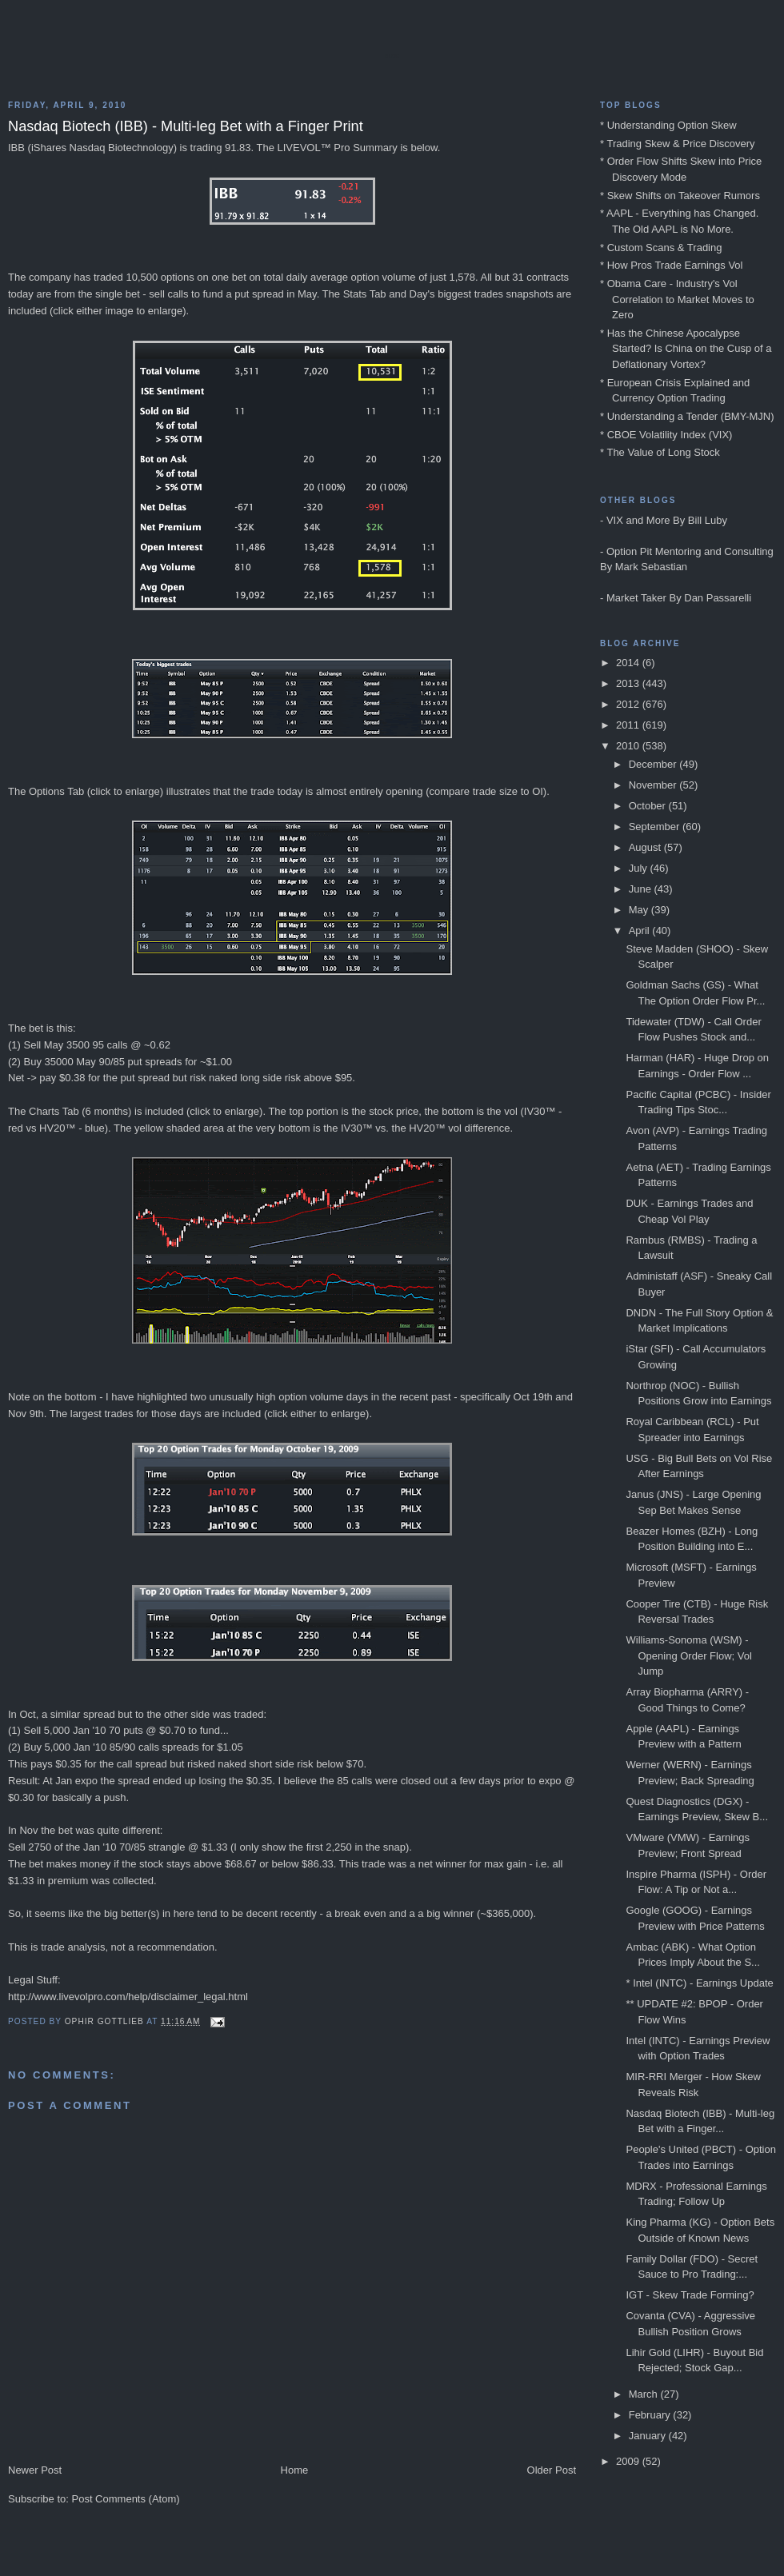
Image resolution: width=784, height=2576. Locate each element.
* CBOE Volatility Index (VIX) (666, 435)
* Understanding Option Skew (668, 125)
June (641, 889)
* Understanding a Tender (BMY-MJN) (687, 416)
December (654, 764)
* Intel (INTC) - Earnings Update (699, 1983)
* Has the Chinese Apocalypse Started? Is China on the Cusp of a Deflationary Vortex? (685, 348)
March (645, 2394)
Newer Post (35, 2470)
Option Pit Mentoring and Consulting (690, 551)
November (654, 785)
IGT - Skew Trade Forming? (690, 2295)
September (655, 827)
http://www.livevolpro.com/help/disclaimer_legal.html (128, 1997)
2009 (629, 2461)
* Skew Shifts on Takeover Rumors (680, 196)
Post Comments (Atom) (126, 2499)
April (641, 931)
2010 (629, 746)
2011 (629, 725)
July (639, 868)
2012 (629, 704)
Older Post (551, 2470)
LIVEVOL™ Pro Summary (338, 148)
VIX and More (638, 520)
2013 (629, 683)
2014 (629, 663)
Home (295, 2470)
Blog (392, 56)
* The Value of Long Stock (660, 452)
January (649, 2436)
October (649, 806)
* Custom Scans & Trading (661, 248)
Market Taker (636, 598)
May (640, 910)
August (646, 847)
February (651, 2415)
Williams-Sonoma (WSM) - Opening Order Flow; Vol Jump (688, 1655)
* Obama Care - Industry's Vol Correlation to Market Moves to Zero (677, 299)
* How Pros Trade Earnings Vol (671, 265)
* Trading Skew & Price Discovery (677, 144)
